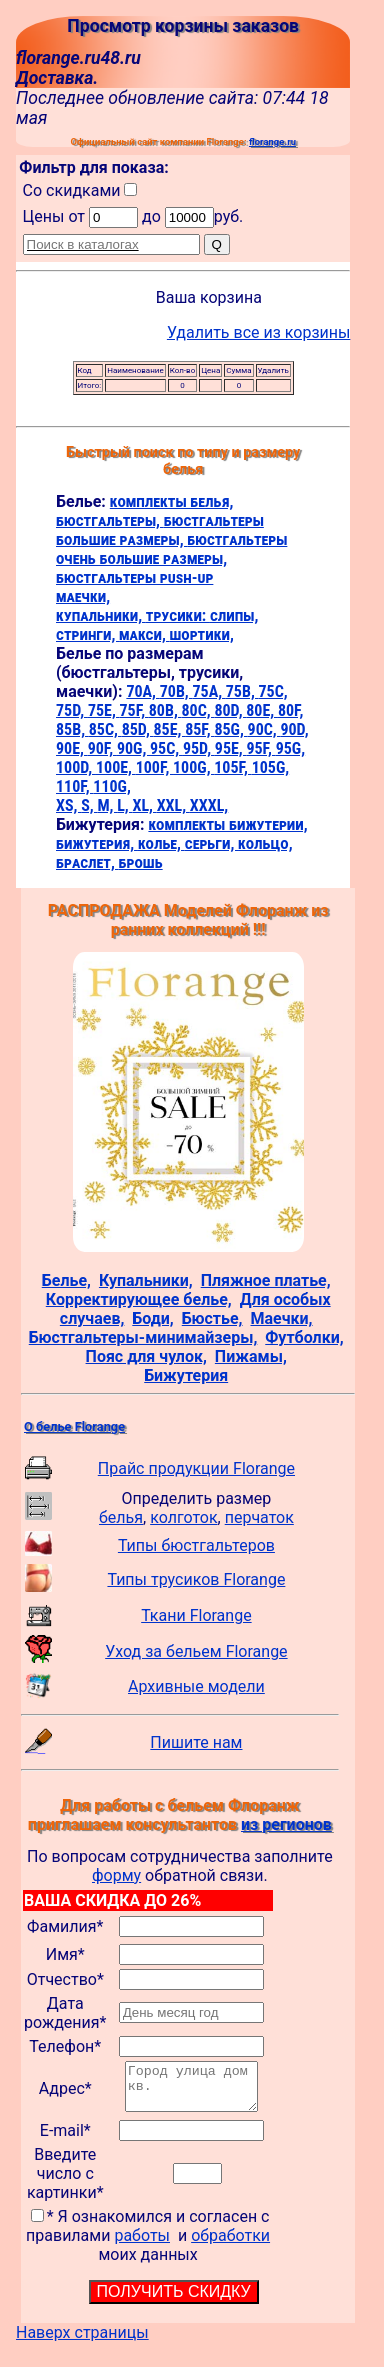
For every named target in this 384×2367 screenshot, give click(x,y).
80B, (165, 710)
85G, (230, 729)
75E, (104, 710)
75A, (208, 691)
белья (121, 1517)
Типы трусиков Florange (196, 1579)
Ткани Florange (196, 1615)
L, (124, 805)
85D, (138, 729)
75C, (273, 691)
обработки (230, 2244)
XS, (68, 805)
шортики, (202, 634)
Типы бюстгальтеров (196, 1545)
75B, (242, 691)
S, (89, 805)
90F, (102, 748)
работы (142, 2244)
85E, (170, 729)
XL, (144, 805)
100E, (116, 767)
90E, (72, 748)
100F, (154, 767)
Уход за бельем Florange (196, 1651)
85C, (105, 729)
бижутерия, (97, 843)
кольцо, (265, 843)
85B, (72, 729)
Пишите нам (196, 1742)
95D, (199, 748)
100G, (193, 767)
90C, (264, 729)
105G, (271, 767)
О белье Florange (74, 1426)
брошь (141, 862)
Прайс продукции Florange (196, 1468)
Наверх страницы (82, 2341)
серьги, (211, 843)
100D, (76, 767)
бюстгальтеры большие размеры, (160, 530)
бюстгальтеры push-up (134, 577)
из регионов (286, 1824)
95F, (260, 748)
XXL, (173, 805)
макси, (144, 634)
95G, (290, 748)
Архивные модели (196, 1686)
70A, (142, 691)
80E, (262, 710)
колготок (183, 1517)
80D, (230, 710)
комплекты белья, (172, 501)
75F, (134, 710)
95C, (166, 748)
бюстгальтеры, (110, 520)
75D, (72, 710)
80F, (291, 710)
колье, (161, 843)
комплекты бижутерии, (227, 824)
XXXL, (209, 805)
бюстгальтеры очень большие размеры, (171, 549)
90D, (294, 729)
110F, (74, 786)
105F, (232, 767)
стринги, (87, 634)
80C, (198, 710)
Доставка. (57, 78)
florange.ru (272, 141)
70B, (176, 691)
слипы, (234, 615)
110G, (112, 786)
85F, (199, 729)
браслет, (87, 862)
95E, (231, 748)
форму (116, 1875)
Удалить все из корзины (259, 332)
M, (107, 805)
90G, (133, 748)
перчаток (259, 1517)
